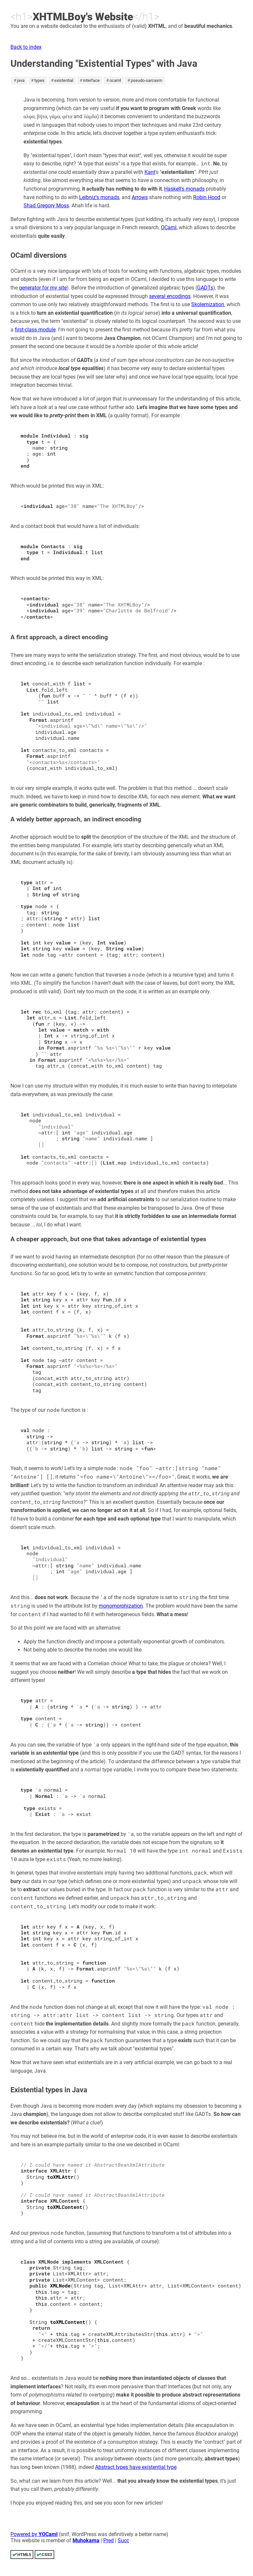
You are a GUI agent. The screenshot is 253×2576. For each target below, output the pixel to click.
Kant (149, 172)
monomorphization (121, 1606)
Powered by (34, 2534)
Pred (108, 2540)
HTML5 (24, 2554)
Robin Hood (206, 197)
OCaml (169, 227)
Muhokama (86, 2540)
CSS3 (47, 2554)
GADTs (205, 288)
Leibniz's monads (99, 197)
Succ (123, 2540)
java (21, 80)
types (39, 80)
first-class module (35, 330)
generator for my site (43, 288)
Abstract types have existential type (136, 2467)
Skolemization (207, 304)
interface (91, 80)
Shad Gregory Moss (46, 205)
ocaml (115, 80)
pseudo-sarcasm (146, 80)
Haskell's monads (184, 189)
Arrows (140, 197)
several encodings (170, 296)
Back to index (26, 47)
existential (63, 80)
